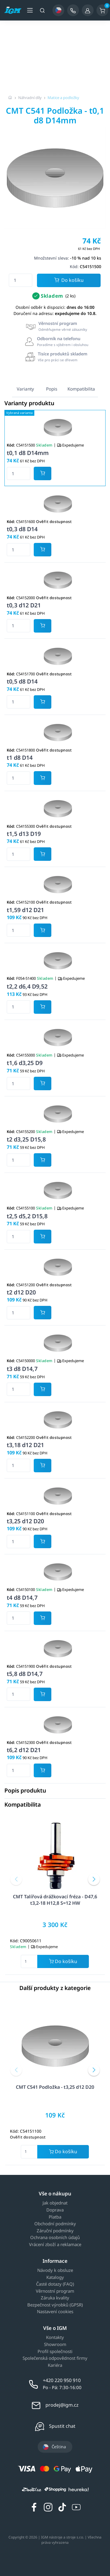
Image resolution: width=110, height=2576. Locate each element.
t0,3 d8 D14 (22, 529)
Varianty (25, 389)
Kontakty (55, 2337)
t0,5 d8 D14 (22, 681)
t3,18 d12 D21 (25, 1445)
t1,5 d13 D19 (24, 834)
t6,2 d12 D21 (24, 1750)
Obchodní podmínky (55, 2223)
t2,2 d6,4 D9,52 (27, 986)
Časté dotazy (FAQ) (55, 2284)
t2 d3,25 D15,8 (26, 1139)
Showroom (55, 2344)
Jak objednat (55, 2203)
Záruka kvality (55, 2298)
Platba (55, 2217)
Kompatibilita (81, 389)
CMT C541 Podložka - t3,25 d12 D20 (55, 2087)
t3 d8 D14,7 (22, 1369)
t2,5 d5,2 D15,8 (27, 1216)
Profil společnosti (55, 2351)
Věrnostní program (55, 2291)
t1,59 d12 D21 (25, 910)
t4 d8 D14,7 (22, 1598)
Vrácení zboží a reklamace (55, 2244)
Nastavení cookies (55, 2311)
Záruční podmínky (55, 2231)
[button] (16, 1879)
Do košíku (69, 280)
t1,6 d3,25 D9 (25, 1063)
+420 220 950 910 (62, 2380)
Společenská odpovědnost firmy (55, 2358)
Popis (51, 389)
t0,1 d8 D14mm (28, 453)
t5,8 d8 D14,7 (25, 1674)
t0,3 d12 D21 (24, 605)
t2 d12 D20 (21, 1292)
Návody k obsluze (55, 2270)
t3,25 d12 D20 (25, 1521)
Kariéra (55, 2365)
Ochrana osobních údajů (55, 2237)
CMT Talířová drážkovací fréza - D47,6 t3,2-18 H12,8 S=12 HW (55, 1899)
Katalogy (55, 2277)
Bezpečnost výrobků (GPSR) (55, 2305)
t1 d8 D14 (20, 757)
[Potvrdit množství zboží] (42, 473)
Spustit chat (62, 2426)
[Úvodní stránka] (10, 97)
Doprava (55, 2210)
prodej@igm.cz (62, 2405)
